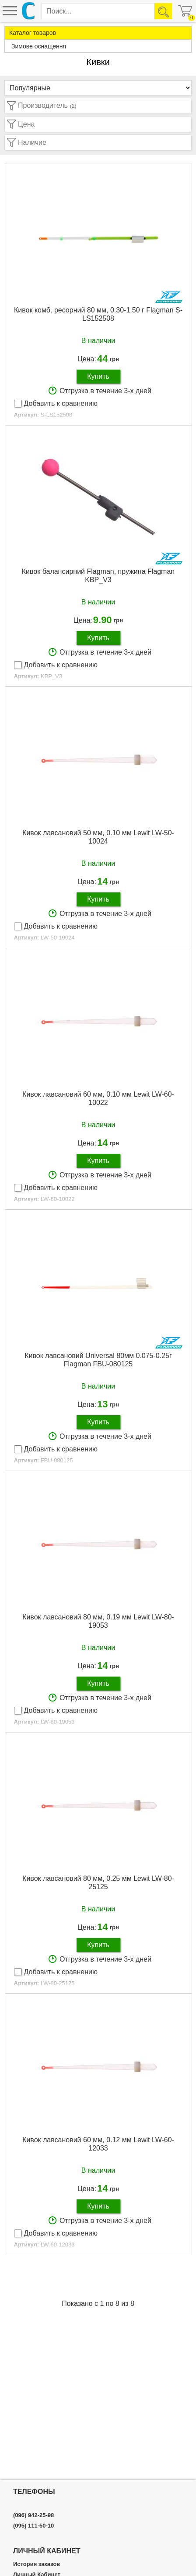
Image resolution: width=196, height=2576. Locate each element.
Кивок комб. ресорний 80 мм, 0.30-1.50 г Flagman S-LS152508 (98, 314)
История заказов (36, 2564)
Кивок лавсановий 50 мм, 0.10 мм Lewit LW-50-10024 (98, 837)
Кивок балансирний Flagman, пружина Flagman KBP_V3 (98, 575)
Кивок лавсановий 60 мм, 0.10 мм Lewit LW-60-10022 (98, 1098)
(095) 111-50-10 (33, 2526)
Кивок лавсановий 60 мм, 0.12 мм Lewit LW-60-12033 (98, 2144)
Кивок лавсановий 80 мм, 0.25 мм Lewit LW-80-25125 (98, 1882)
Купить (98, 376)
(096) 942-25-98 (33, 2515)
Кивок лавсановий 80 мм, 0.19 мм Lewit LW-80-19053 (98, 1621)
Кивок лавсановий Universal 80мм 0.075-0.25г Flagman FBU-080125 (98, 1360)
